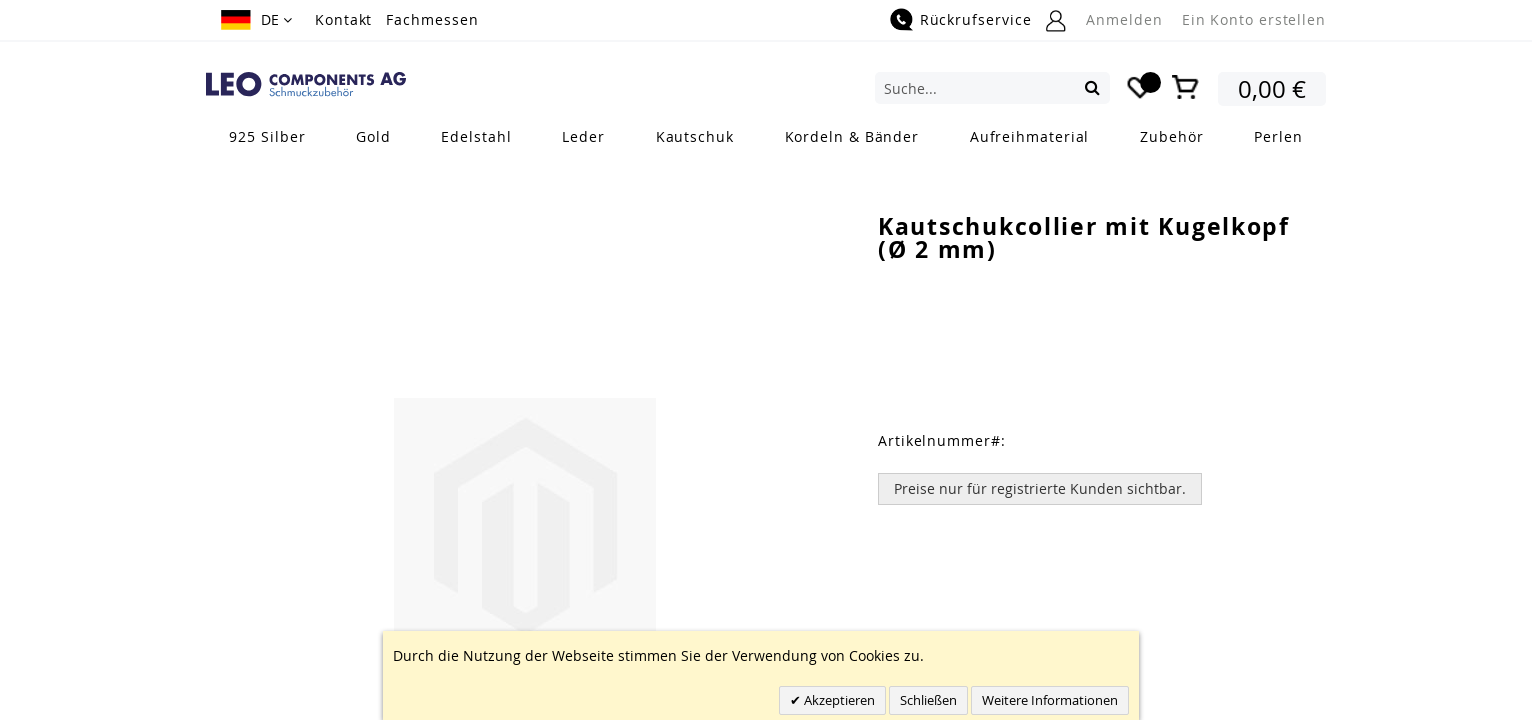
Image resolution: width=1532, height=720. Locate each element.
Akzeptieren (838, 700)
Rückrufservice (976, 19)
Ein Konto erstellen (1254, 19)
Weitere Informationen (1050, 700)
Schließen (928, 700)
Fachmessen (432, 19)
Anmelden (1124, 19)
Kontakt (343, 19)
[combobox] (992, 88)
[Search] (1092, 87)
